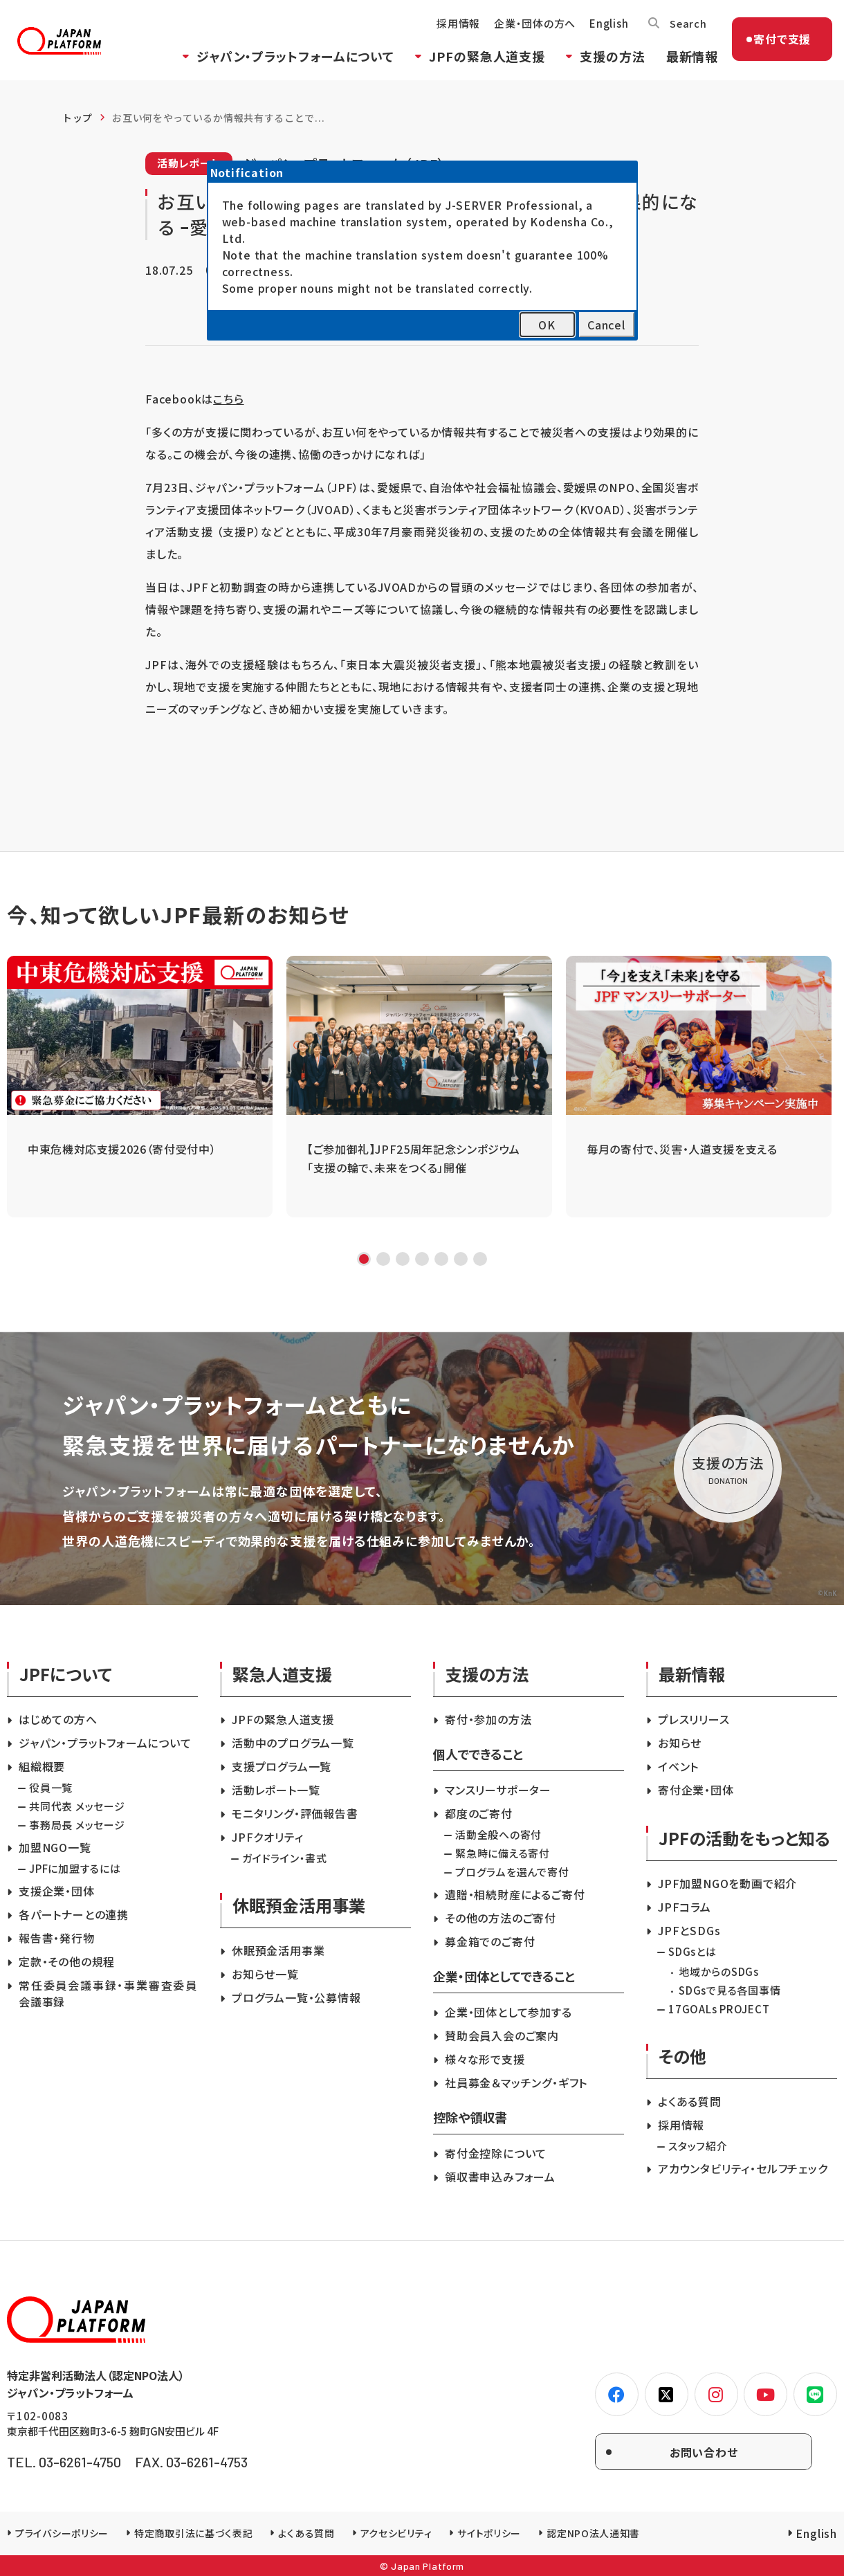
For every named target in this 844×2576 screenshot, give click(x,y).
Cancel (606, 324)
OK (547, 324)
